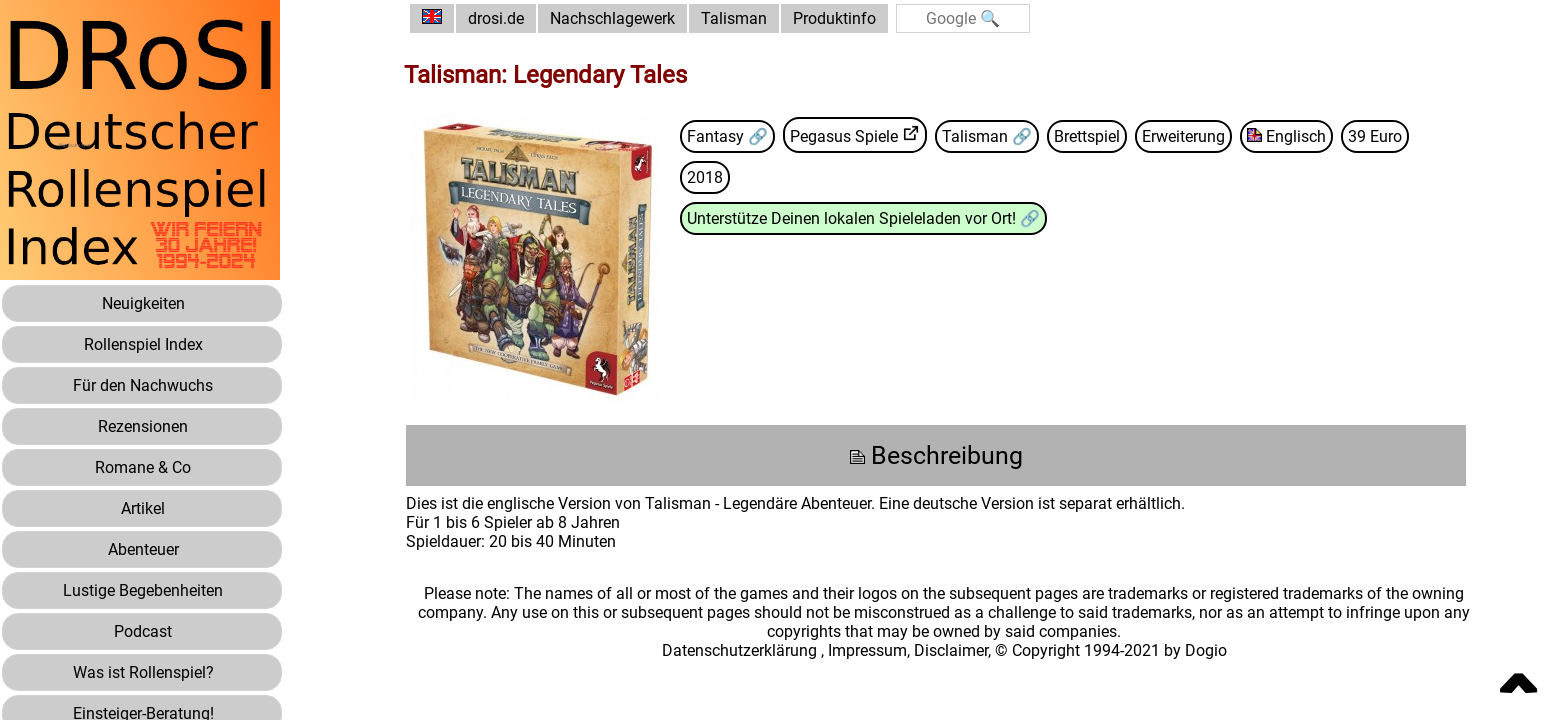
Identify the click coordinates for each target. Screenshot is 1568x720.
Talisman (734, 18)
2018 (705, 177)
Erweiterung (1183, 136)
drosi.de (496, 18)
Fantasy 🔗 (727, 136)
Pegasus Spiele (844, 136)
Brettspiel (1087, 136)
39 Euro (1375, 136)
